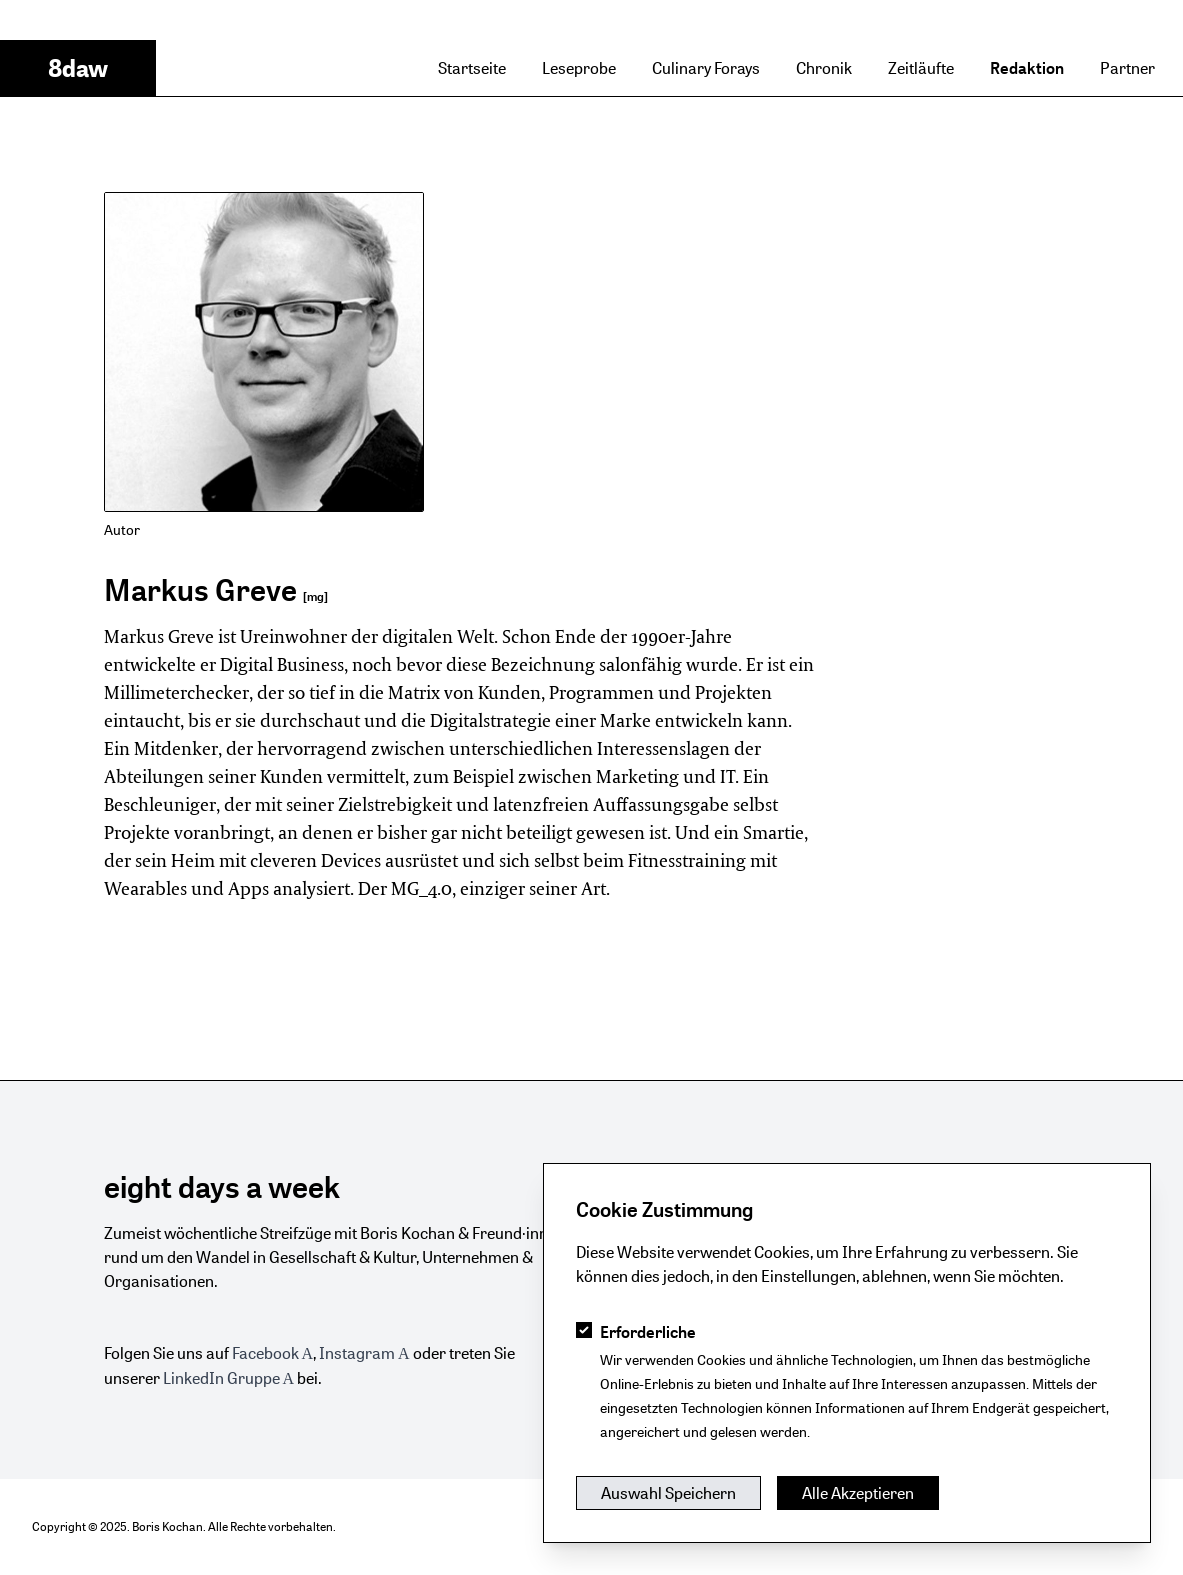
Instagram (357, 1353)
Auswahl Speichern (668, 1493)
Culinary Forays (706, 68)
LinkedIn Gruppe (221, 1378)
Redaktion (1027, 68)
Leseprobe (579, 68)
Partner (1127, 68)
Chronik (824, 68)
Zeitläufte (921, 68)
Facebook (265, 1353)
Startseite (472, 68)
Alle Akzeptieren (858, 1493)
